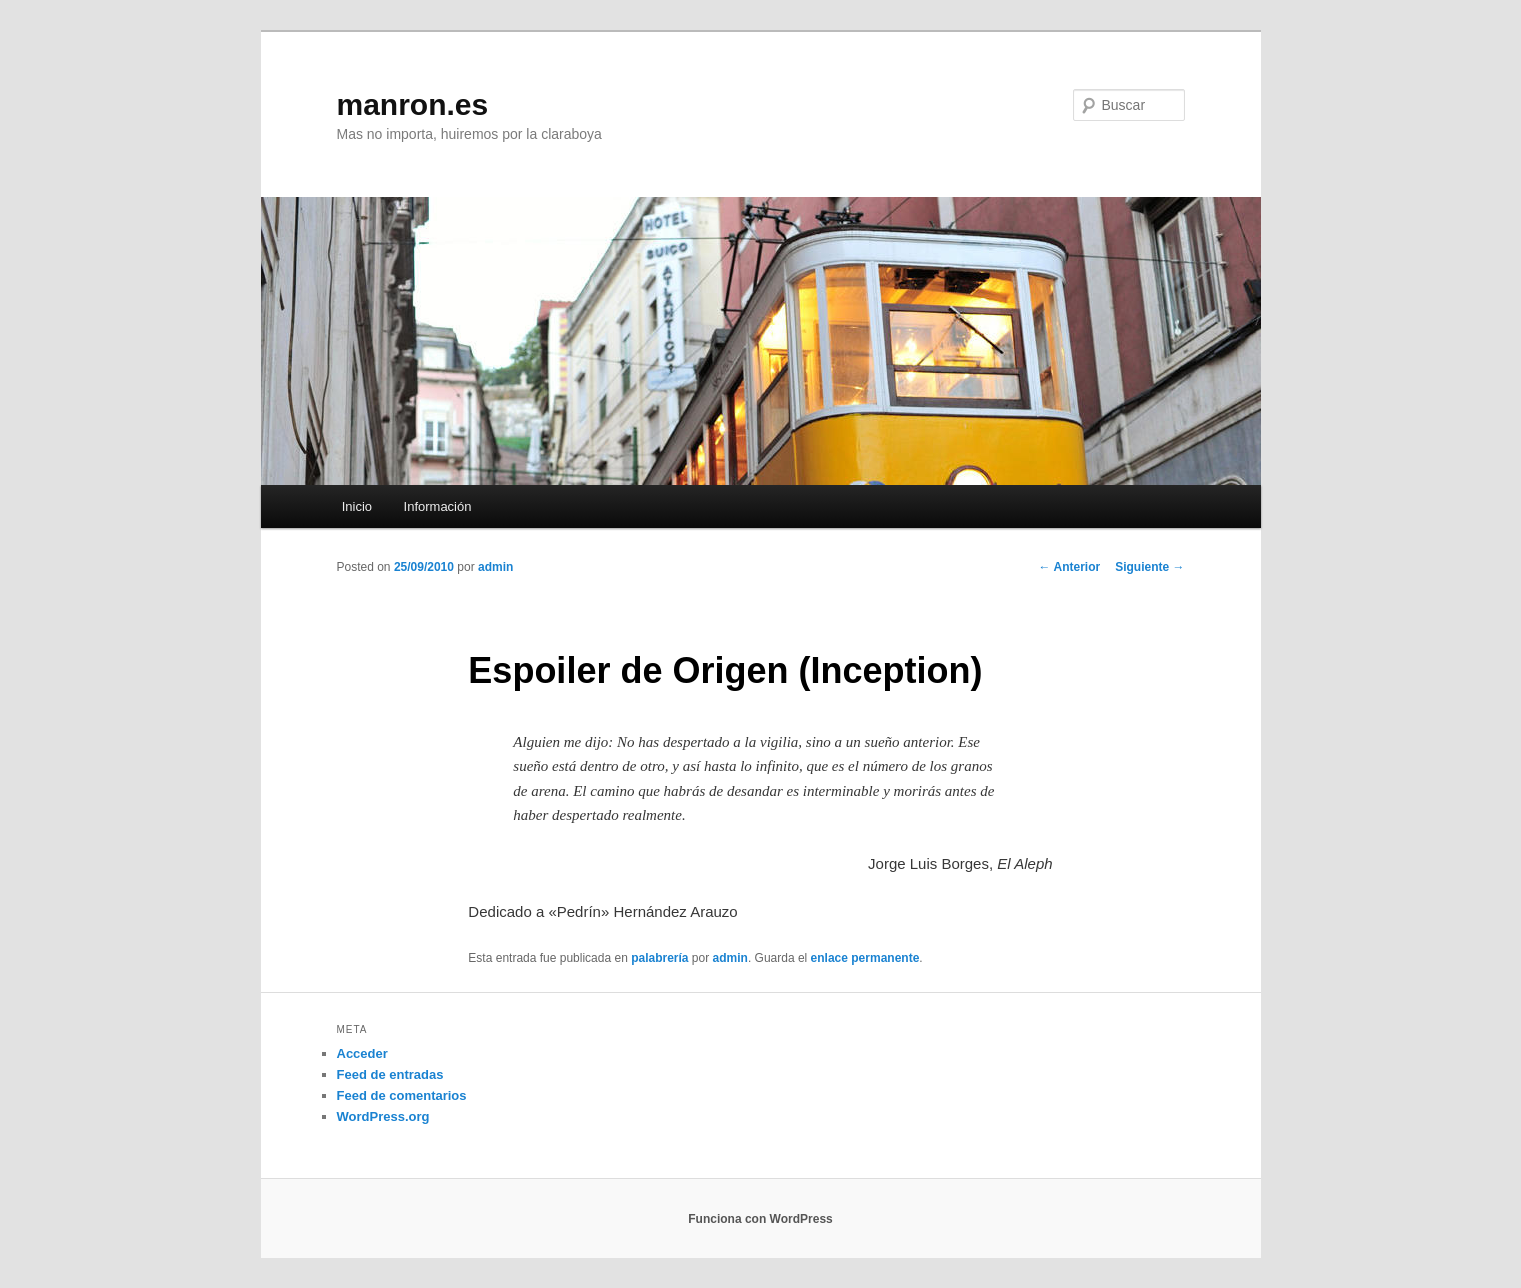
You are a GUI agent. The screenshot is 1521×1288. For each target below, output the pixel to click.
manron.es (413, 104)
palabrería (659, 958)
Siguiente (1149, 567)
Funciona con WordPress (760, 1219)
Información (438, 506)
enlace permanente (865, 958)
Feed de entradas (390, 1074)
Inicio (357, 506)
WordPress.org (383, 1116)
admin (495, 567)
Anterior (1070, 567)
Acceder (362, 1053)
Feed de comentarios (402, 1095)
